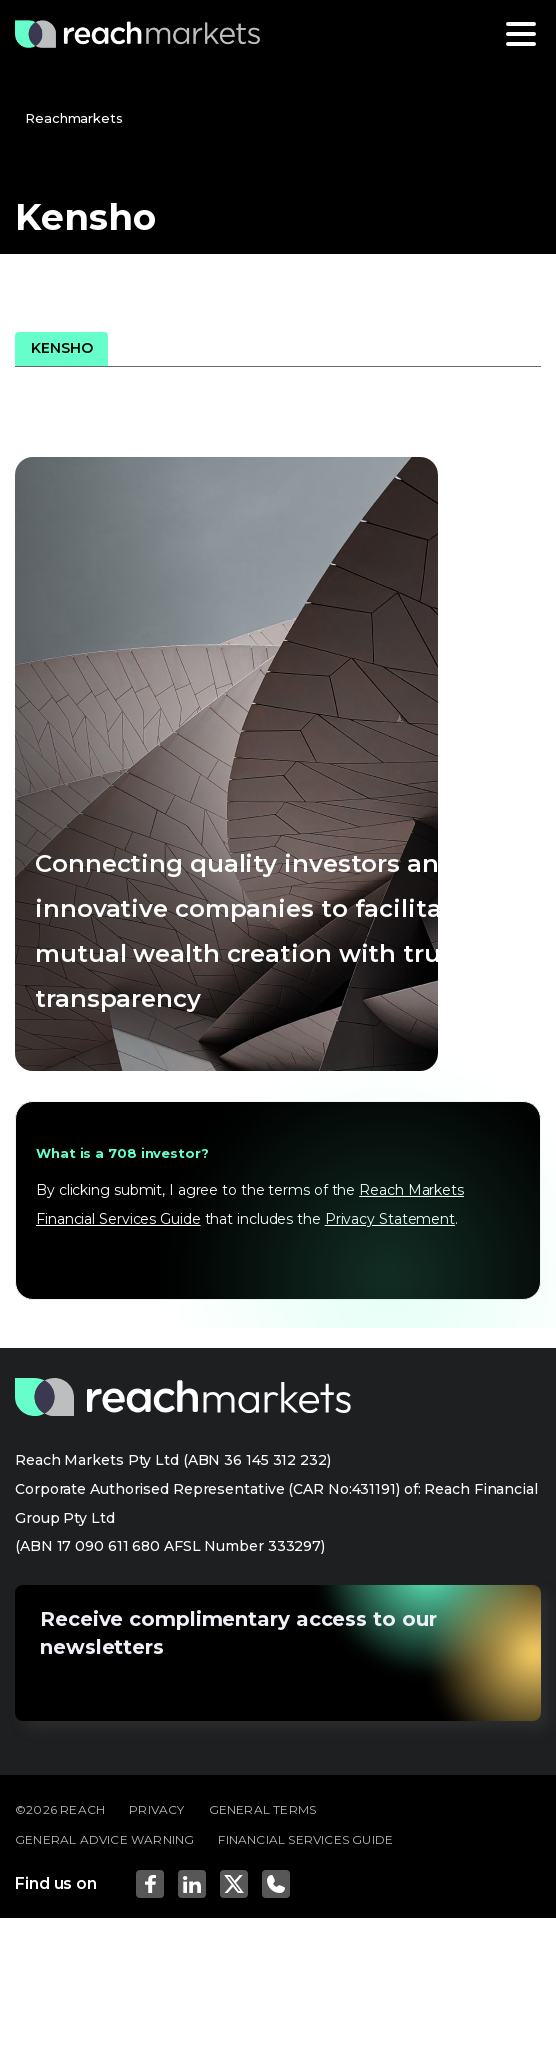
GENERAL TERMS (263, 1809)
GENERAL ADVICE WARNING (104, 1839)
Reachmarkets (74, 118)
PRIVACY (156, 1809)
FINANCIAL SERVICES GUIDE (305, 1839)
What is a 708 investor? (122, 1153)
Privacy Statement (390, 1219)
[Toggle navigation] (521, 34)
